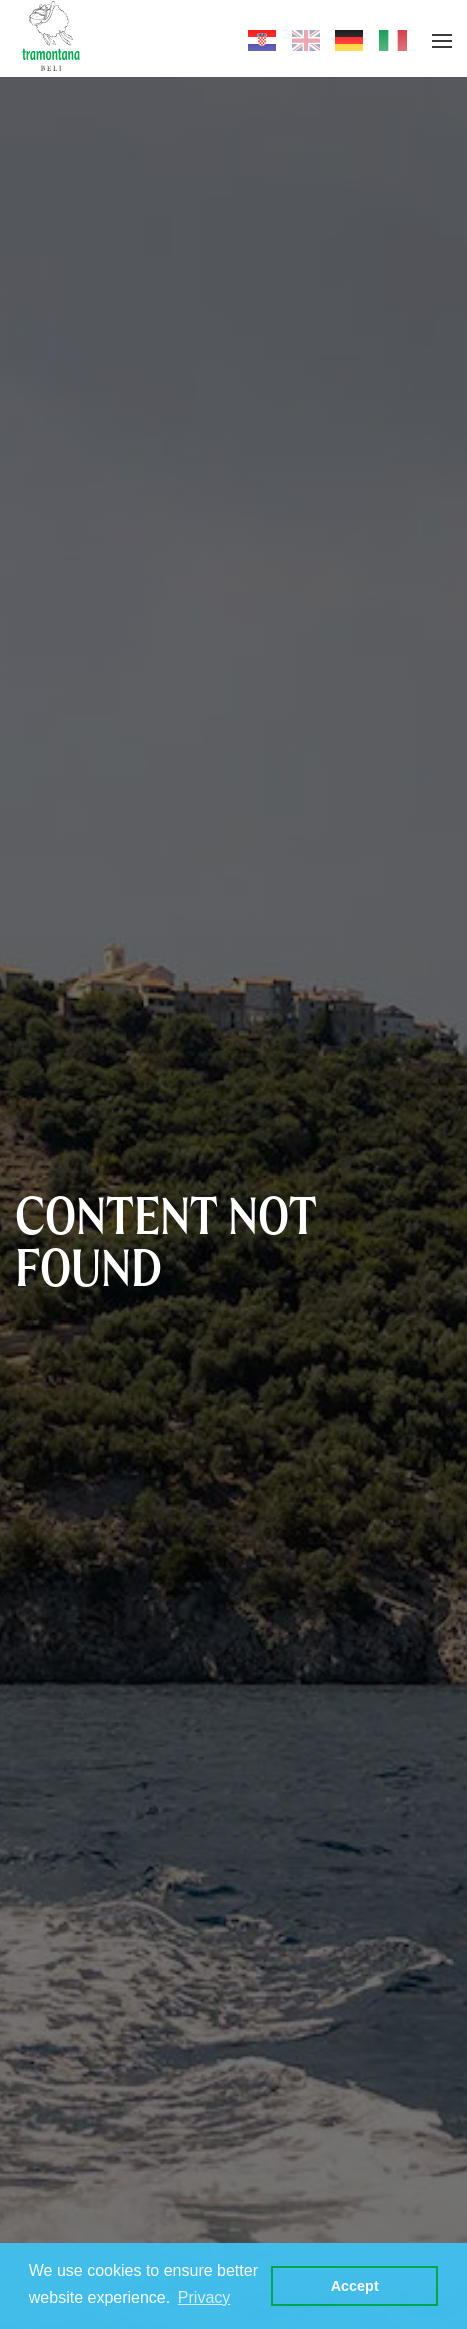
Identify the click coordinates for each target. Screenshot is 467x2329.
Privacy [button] (204, 2297)
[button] (442, 41)
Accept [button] (355, 2286)
